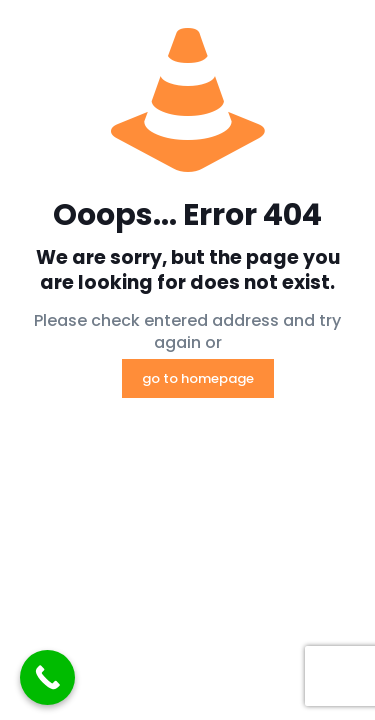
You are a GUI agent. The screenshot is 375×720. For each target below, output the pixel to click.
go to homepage (198, 378)
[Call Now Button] (47, 677)
